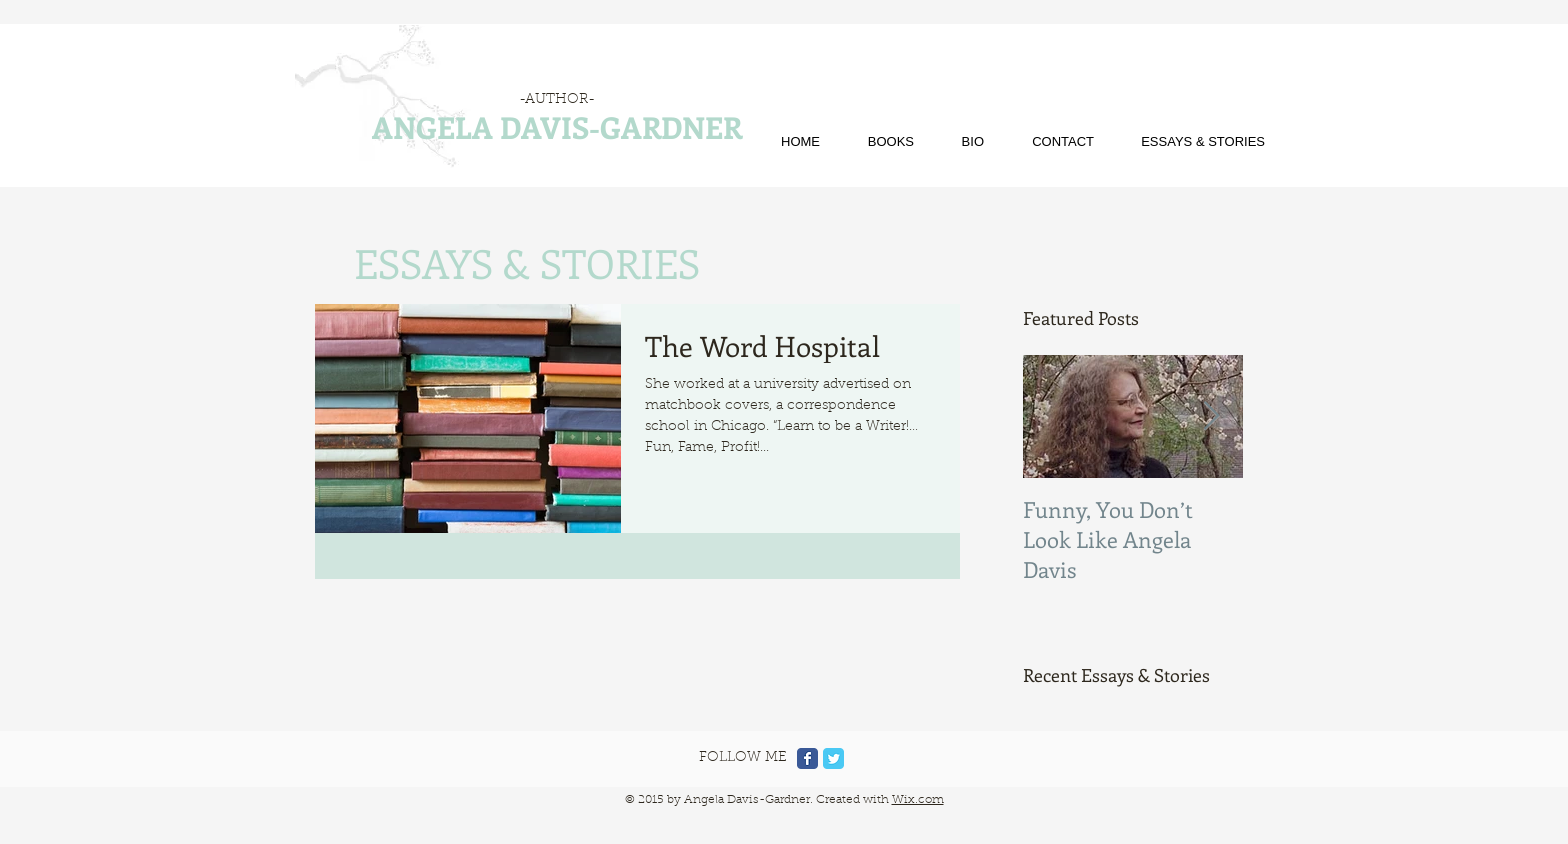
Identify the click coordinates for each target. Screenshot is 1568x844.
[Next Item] (1211, 416)
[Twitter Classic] (833, 758)
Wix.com (918, 800)
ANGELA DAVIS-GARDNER (557, 127)
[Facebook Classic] (807, 758)
